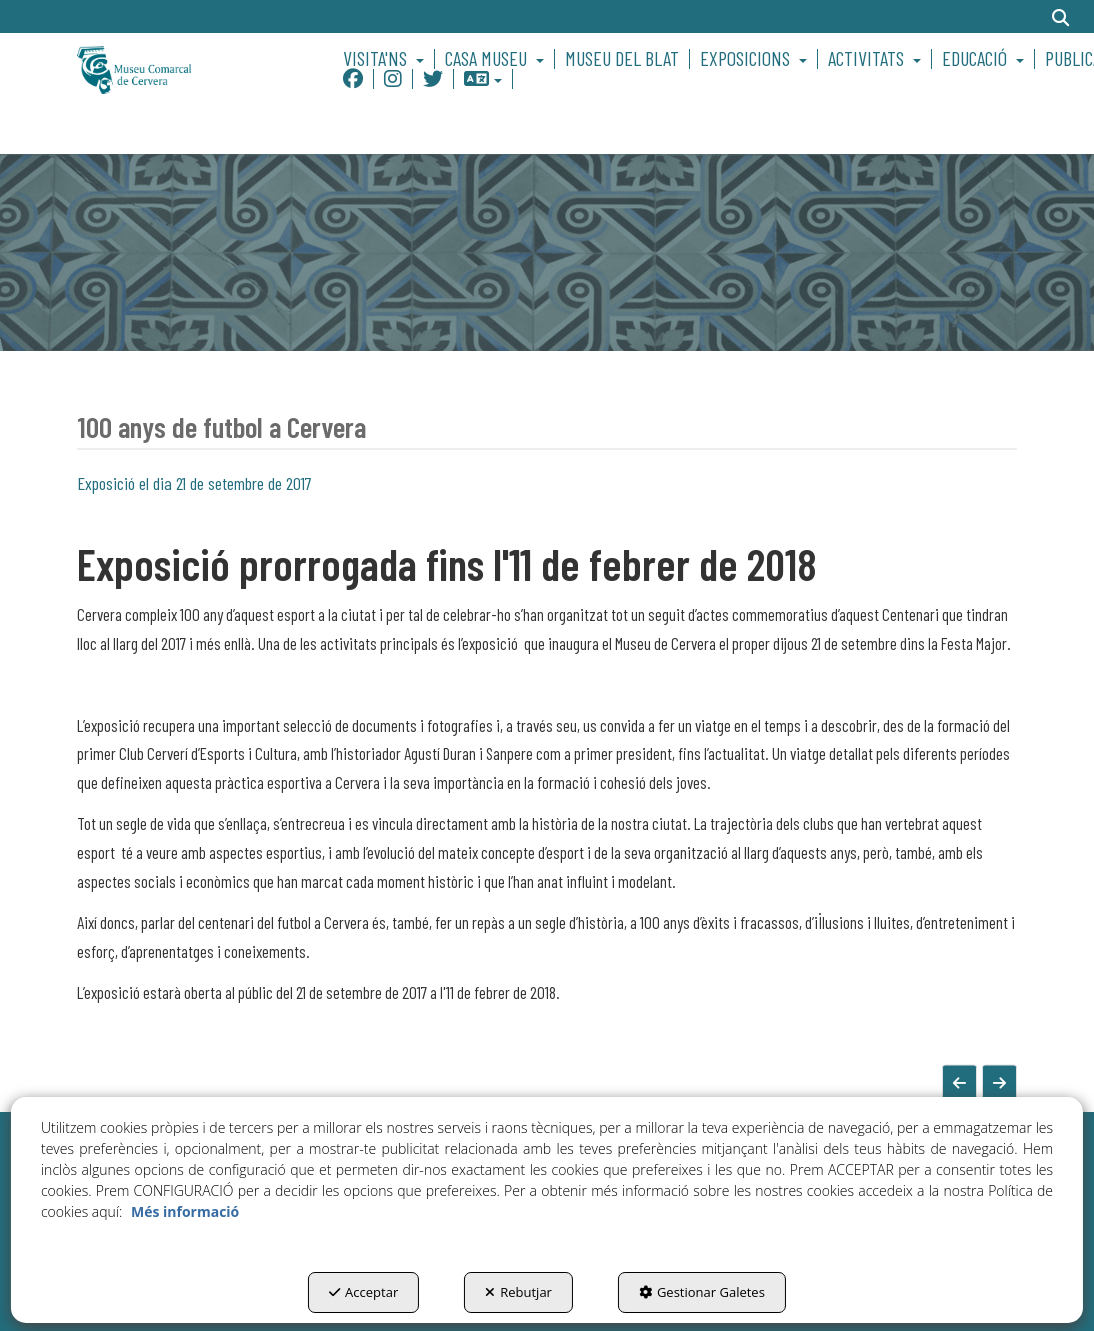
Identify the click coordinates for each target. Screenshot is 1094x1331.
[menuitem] (386, 59)
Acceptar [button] (363, 1292)
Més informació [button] (185, 1211)
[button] (183, 68)
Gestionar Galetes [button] (702, 1292)
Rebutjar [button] (518, 1292)
